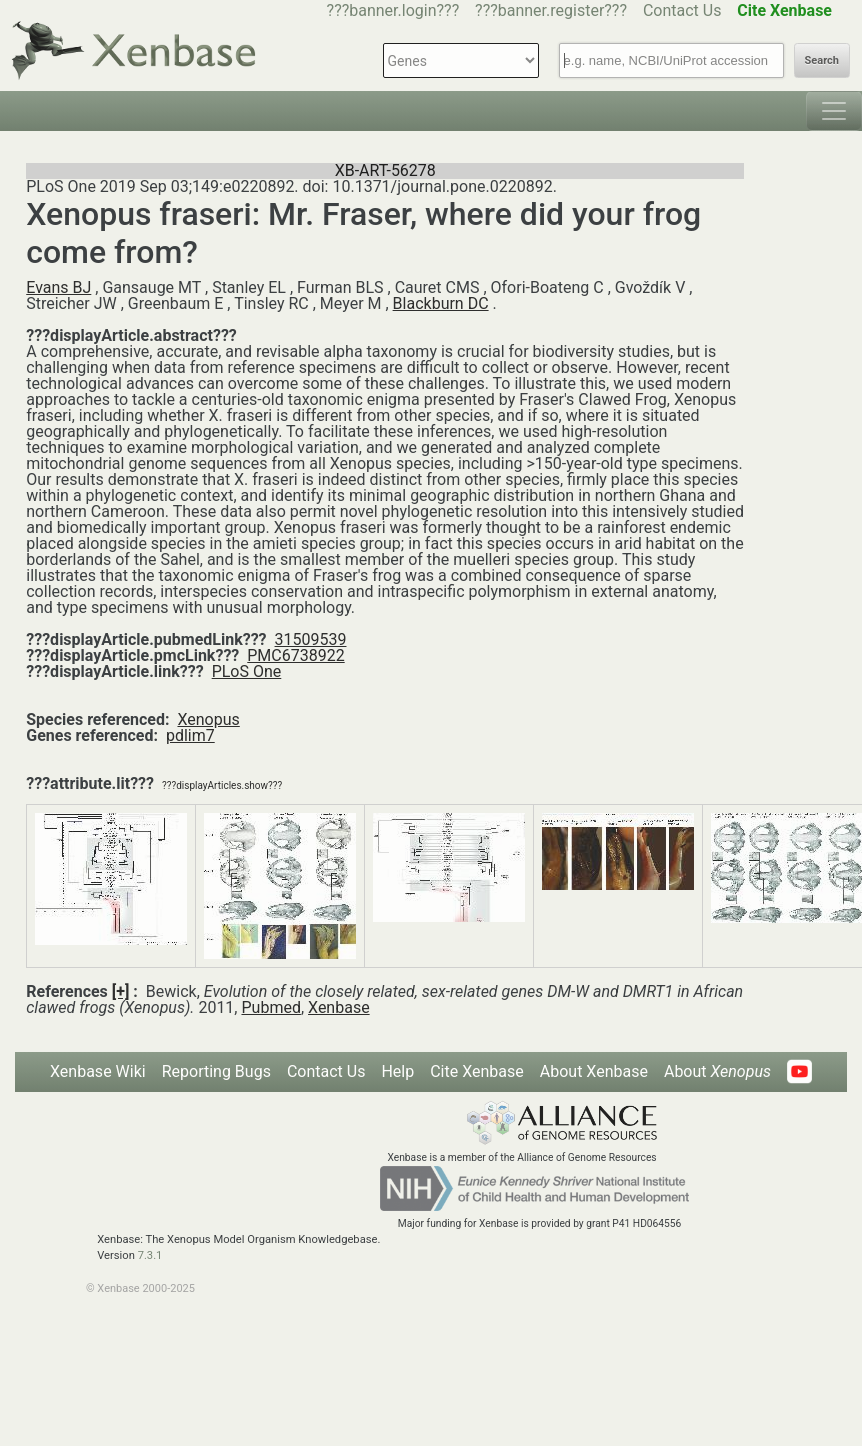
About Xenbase (594, 1071)
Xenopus (208, 719)
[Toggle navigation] (834, 111)
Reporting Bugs (216, 1071)
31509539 (311, 639)
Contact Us (682, 10)
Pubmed (270, 1007)
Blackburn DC (441, 303)
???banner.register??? (551, 10)
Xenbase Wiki (98, 1071)
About (717, 1071)
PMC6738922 (295, 655)
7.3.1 (150, 1255)
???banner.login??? (393, 10)
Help (397, 1071)
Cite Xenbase (477, 1071)
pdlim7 (190, 735)
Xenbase (339, 1007)
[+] (121, 991)
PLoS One (247, 671)
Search (822, 60)
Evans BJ (58, 287)
